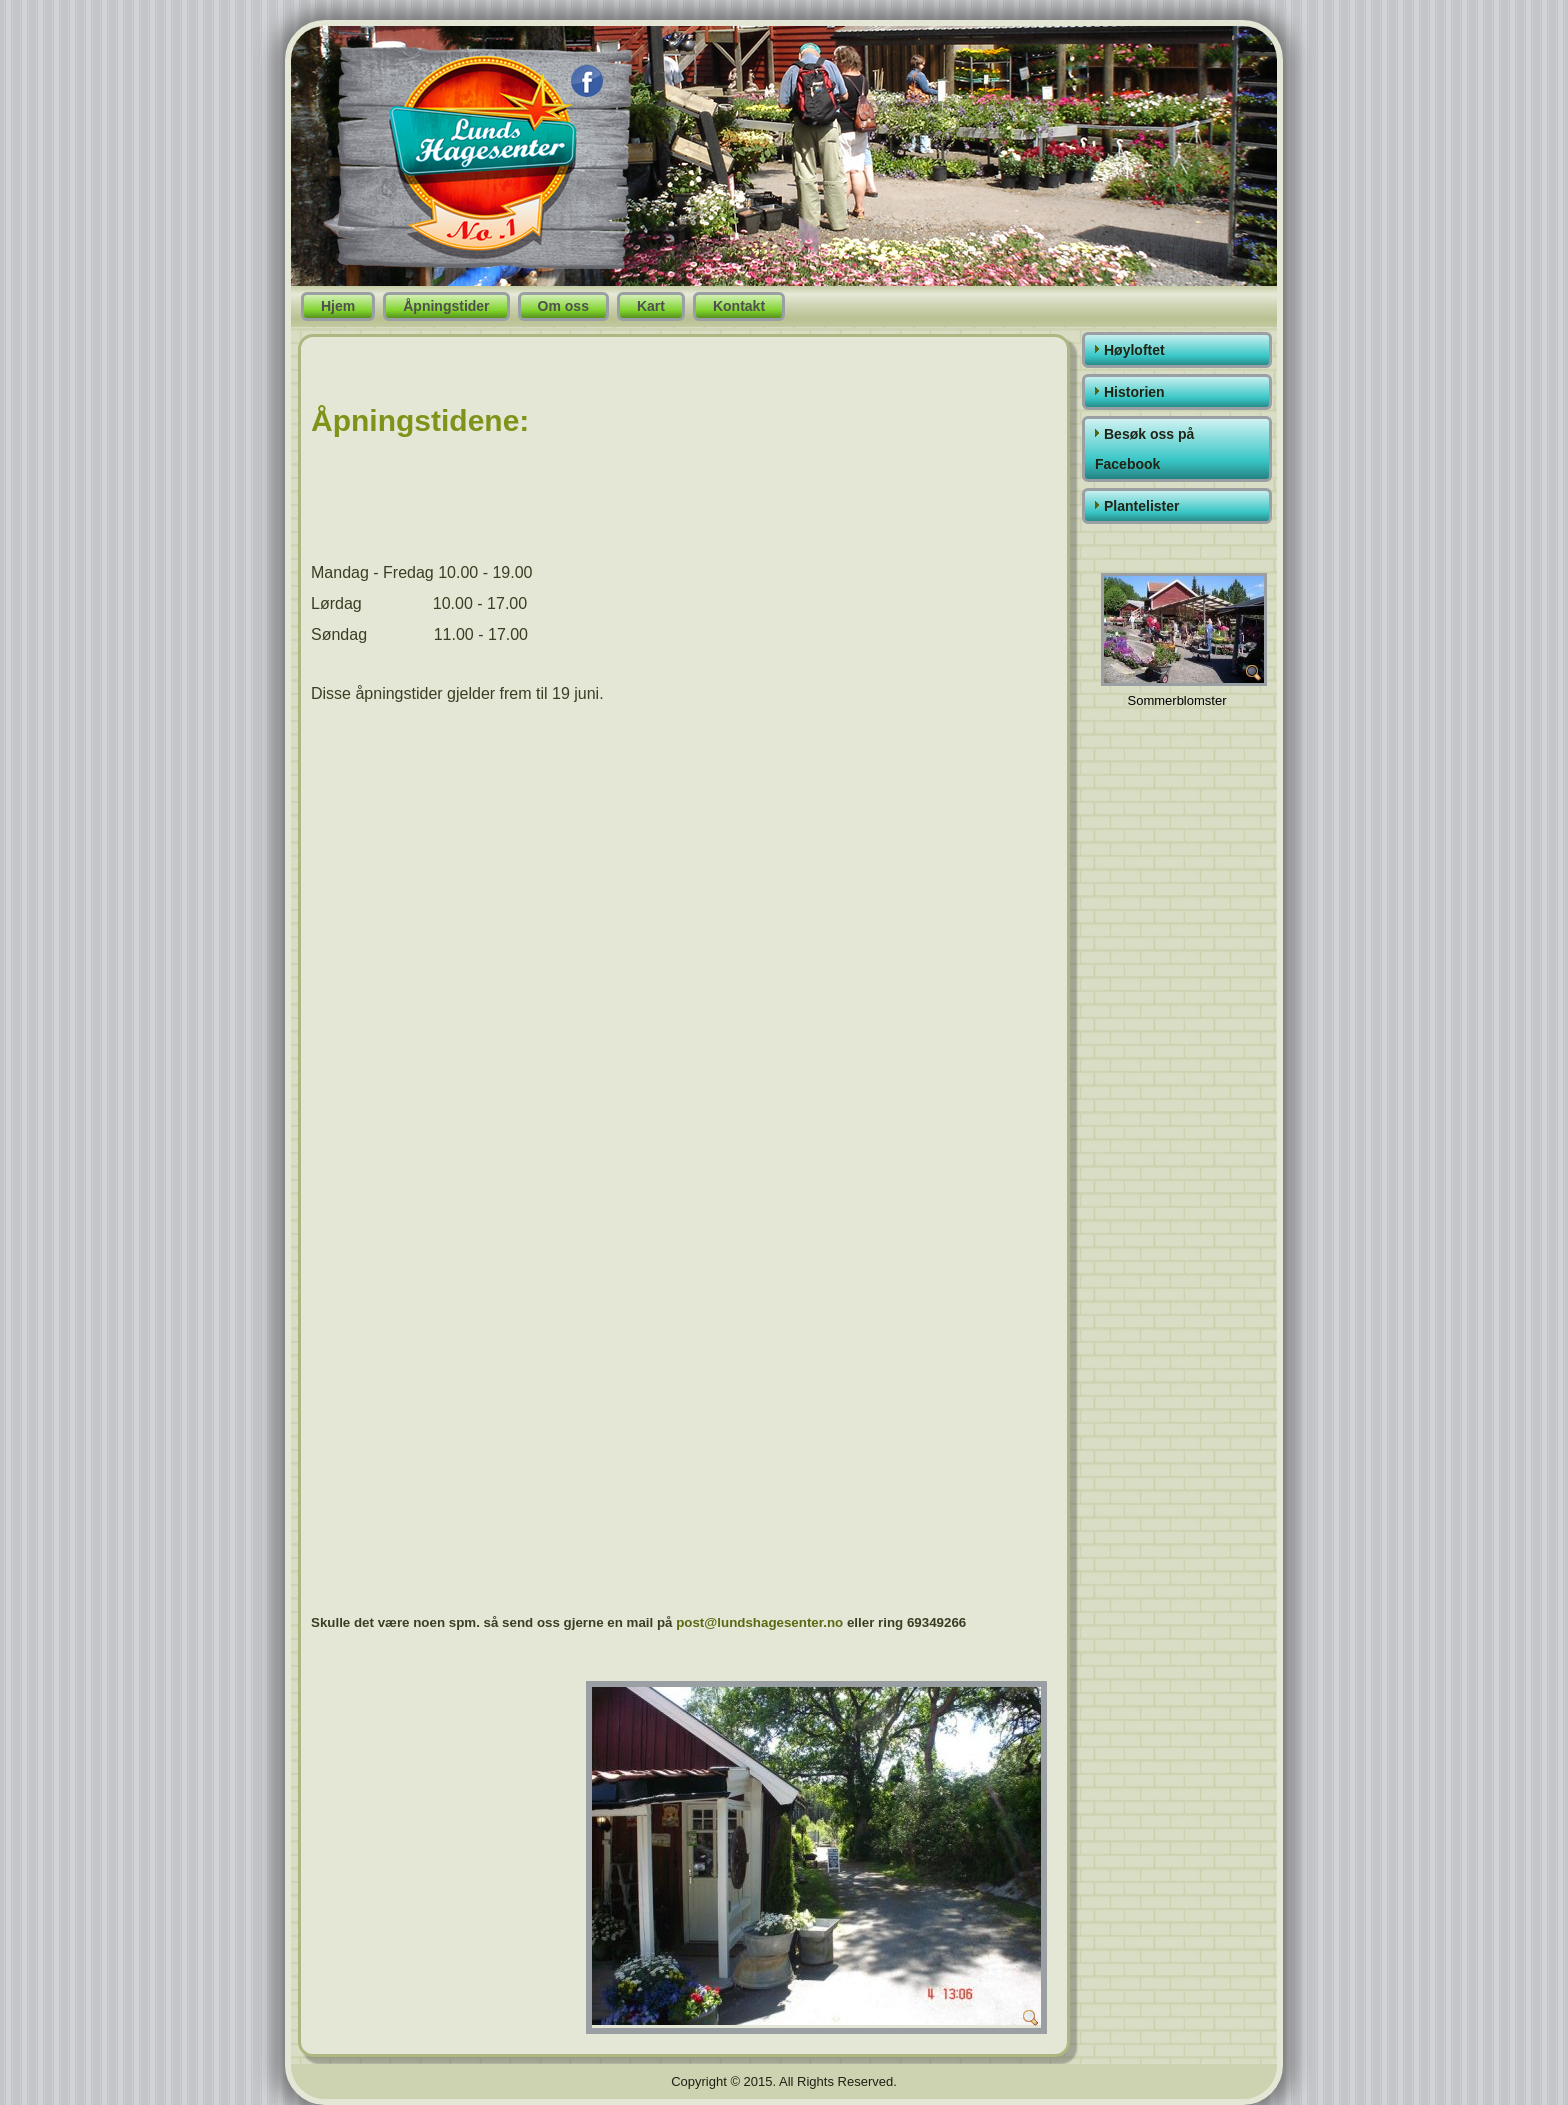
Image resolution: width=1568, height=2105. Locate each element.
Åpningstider (446, 306)
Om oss (563, 306)
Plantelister (1141, 506)
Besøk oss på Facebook (1144, 449)
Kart (651, 306)
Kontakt (739, 306)
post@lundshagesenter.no (759, 1622)
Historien (1134, 392)
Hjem (338, 306)
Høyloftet (1134, 350)
